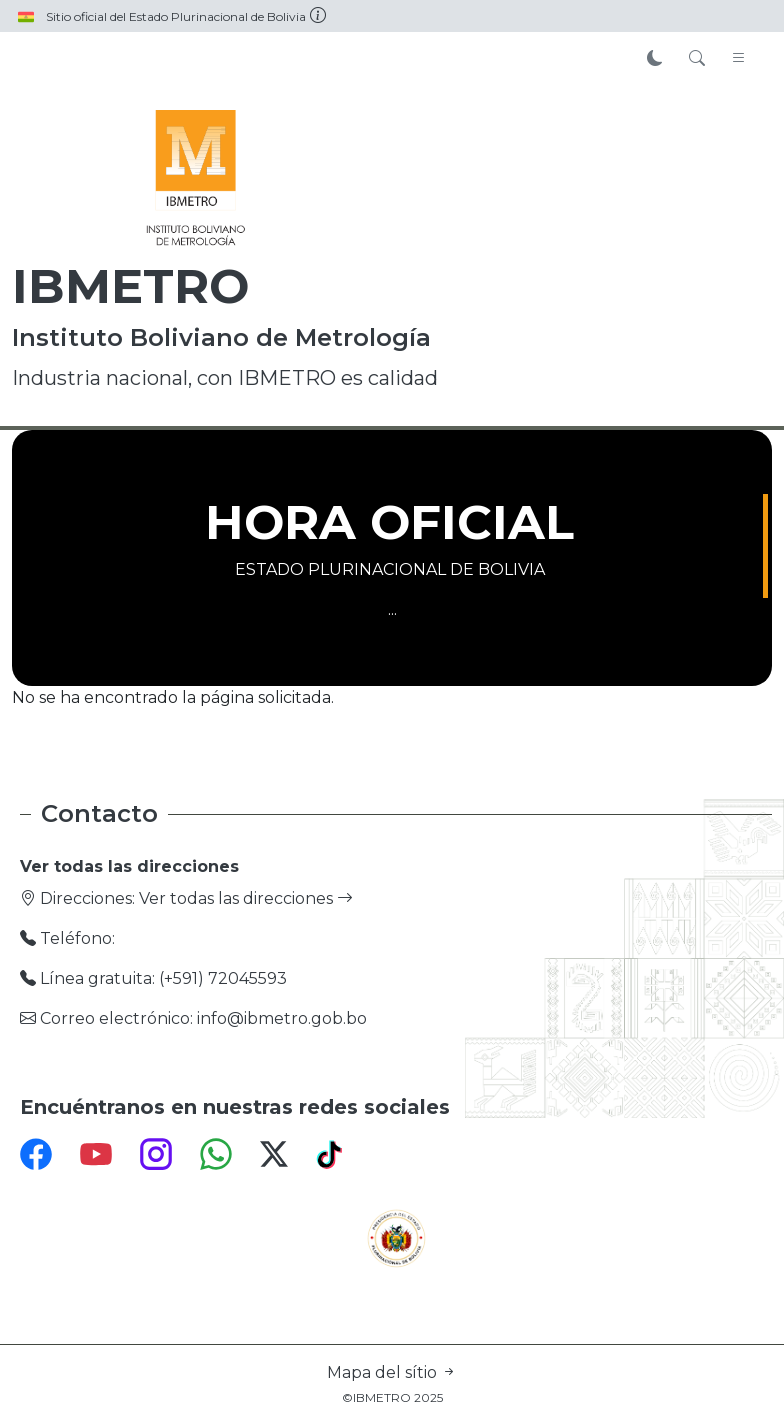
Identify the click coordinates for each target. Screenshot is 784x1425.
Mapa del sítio (392, 1372)
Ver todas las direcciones (246, 898)
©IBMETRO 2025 (392, 1397)
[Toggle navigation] (739, 59)
